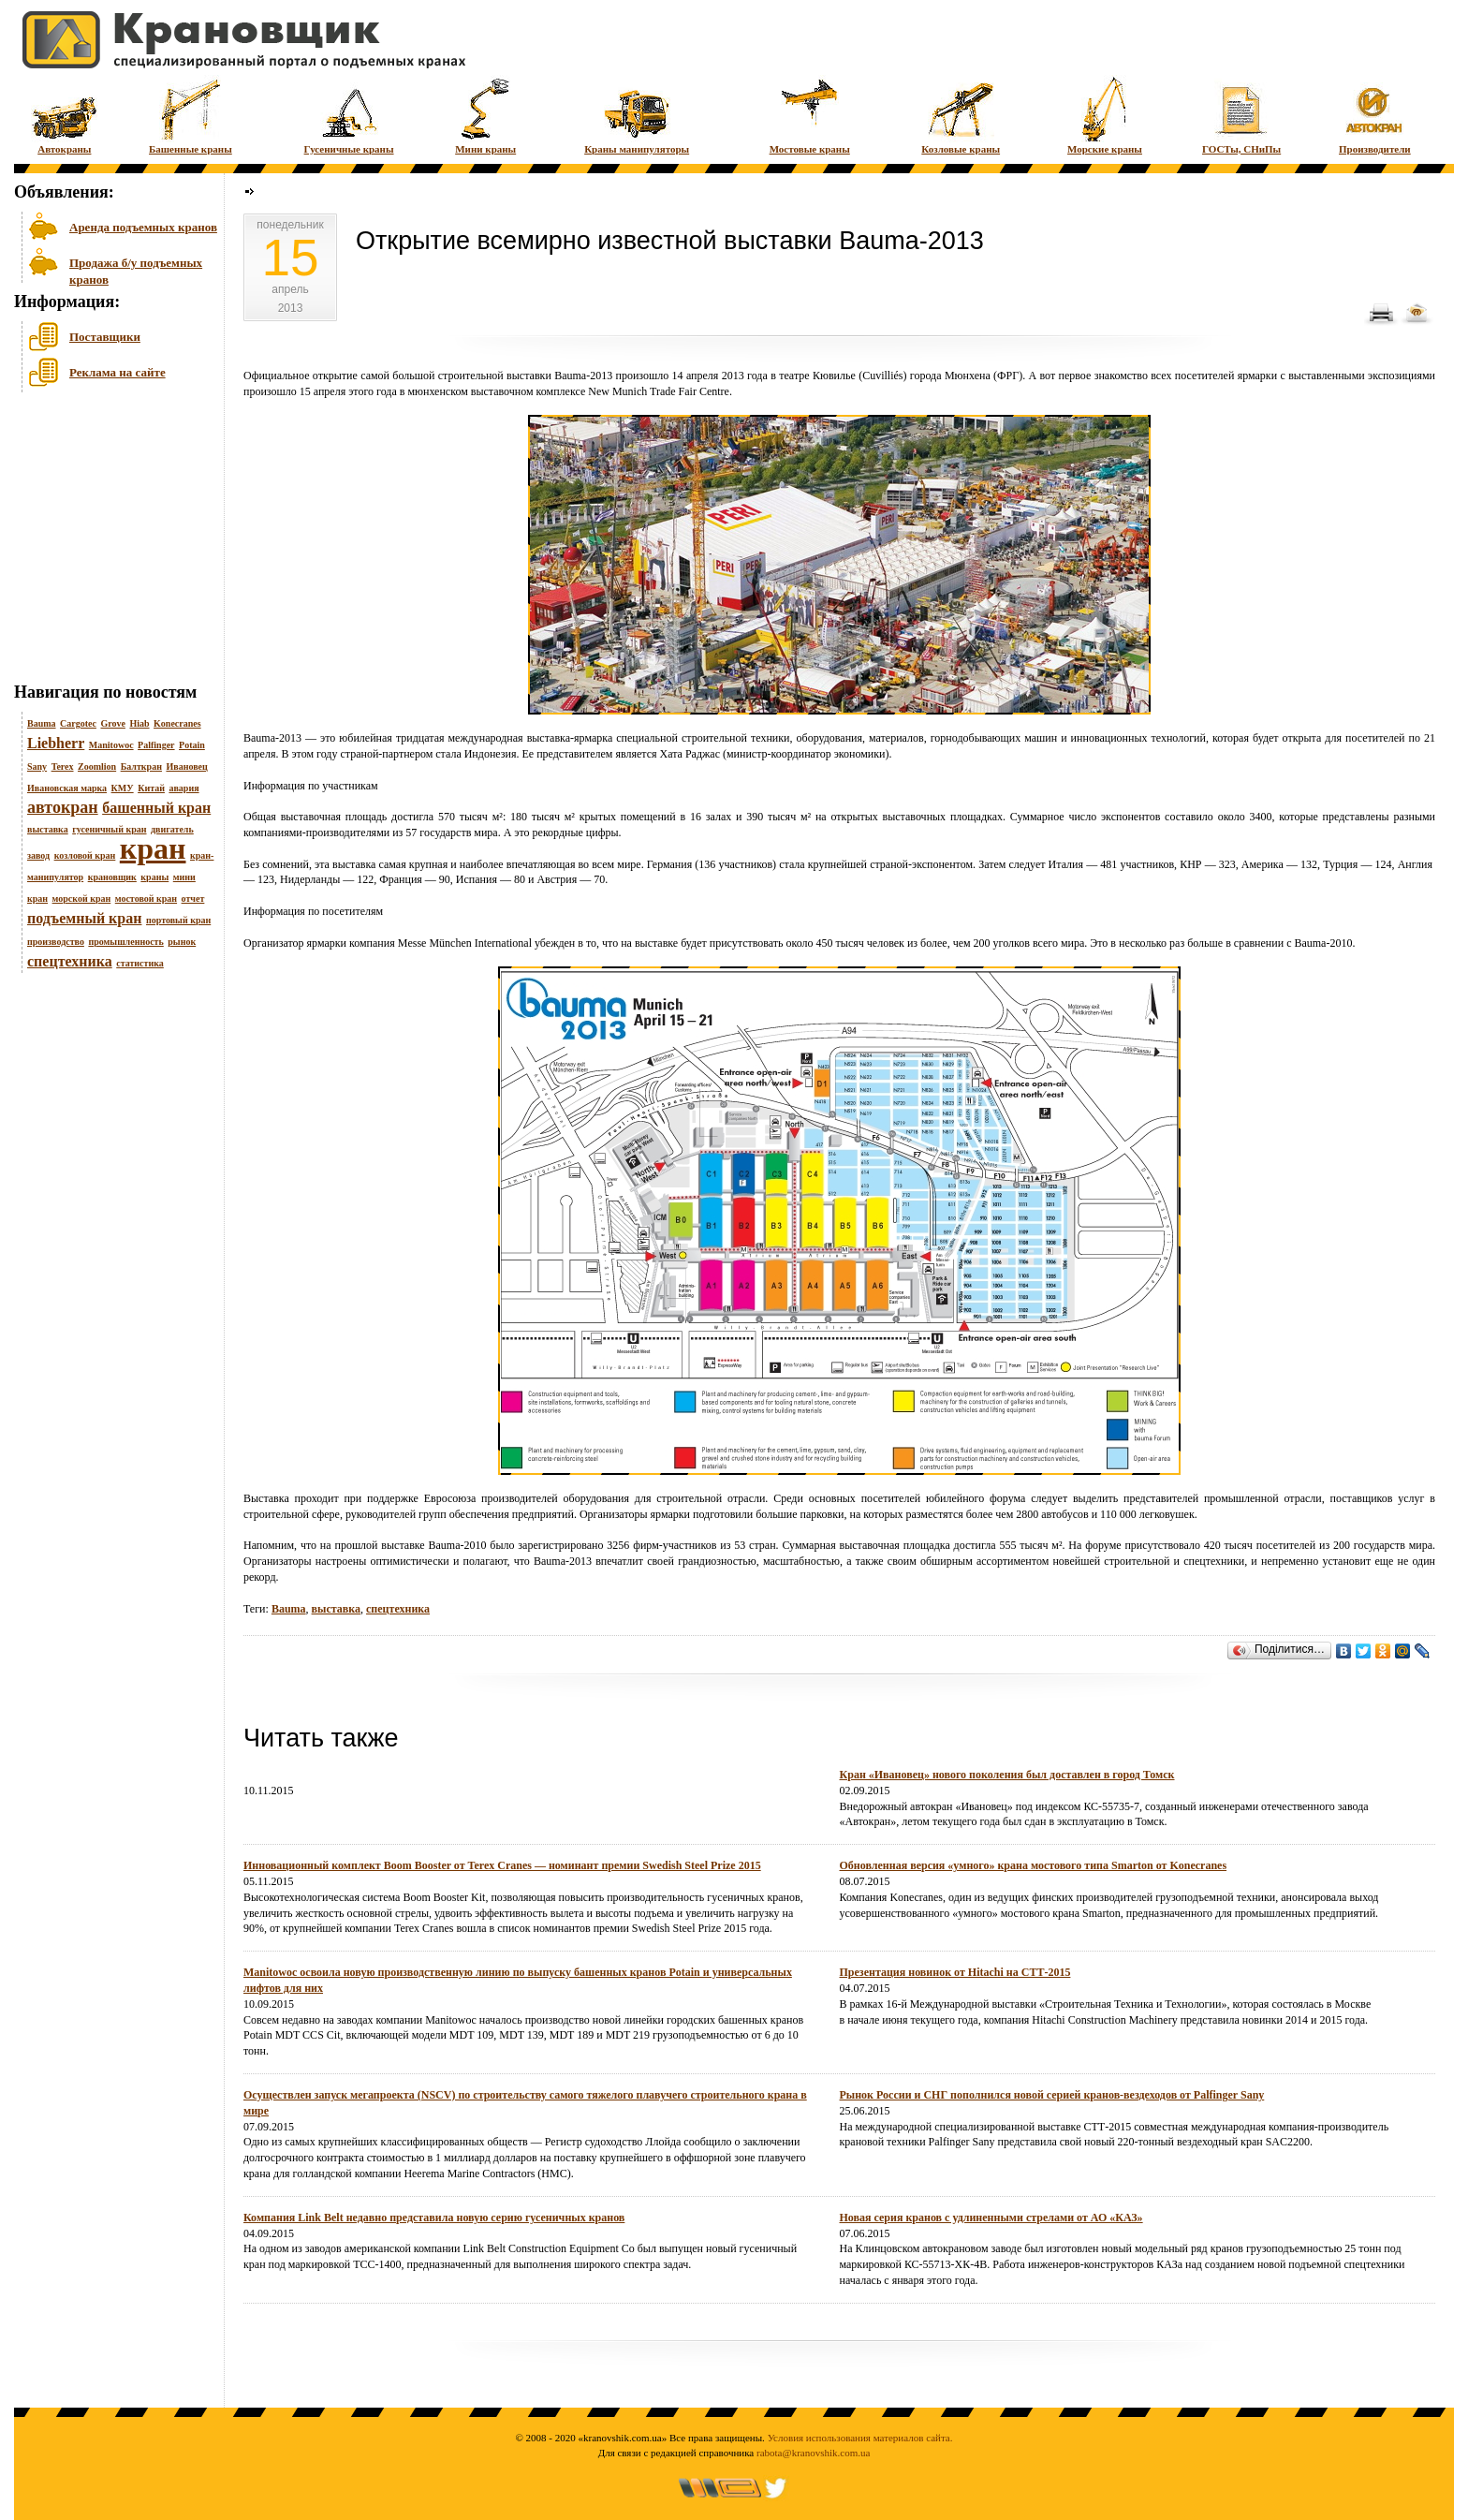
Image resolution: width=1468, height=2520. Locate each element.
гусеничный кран (109, 829)
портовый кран (178, 920)
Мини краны (485, 115)
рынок (182, 941)
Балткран (141, 766)
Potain (192, 745)
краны (154, 877)
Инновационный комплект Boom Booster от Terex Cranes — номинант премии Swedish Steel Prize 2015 (502, 1865)
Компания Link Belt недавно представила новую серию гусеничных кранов (433, 2217)
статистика (140, 963)
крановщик (112, 877)
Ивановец (186, 766)
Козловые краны (960, 115)
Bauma (41, 723)
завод (38, 855)
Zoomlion (97, 766)
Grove (112, 723)
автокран (62, 807)
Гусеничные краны (349, 115)
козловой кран (85, 855)
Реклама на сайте (117, 372)
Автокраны (64, 115)
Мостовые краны (810, 115)
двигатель (172, 829)
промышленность (125, 941)
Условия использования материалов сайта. (860, 2437)
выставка (47, 829)
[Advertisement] (107, 542)
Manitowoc (111, 745)
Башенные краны (190, 115)
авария (183, 788)
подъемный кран (84, 918)
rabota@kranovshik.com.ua (813, 2452)
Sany (37, 766)
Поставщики (104, 337)
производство (55, 941)
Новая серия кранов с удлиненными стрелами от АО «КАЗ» (991, 2217)
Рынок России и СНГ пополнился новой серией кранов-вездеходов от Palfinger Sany (1052, 2094)
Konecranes (177, 723)
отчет (193, 898)
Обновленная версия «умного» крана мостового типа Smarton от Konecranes (1033, 1865)
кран (153, 848)
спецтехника (69, 961)
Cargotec (78, 723)
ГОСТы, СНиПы (1241, 115)
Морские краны (1104, 115)
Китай (151, 788)
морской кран (81, 898)
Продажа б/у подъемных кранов (135, 269)
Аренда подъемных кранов (143, 227)
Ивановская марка (67, 788)
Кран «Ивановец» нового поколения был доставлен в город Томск (1007, 1774)
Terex (62, 766)
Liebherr (55, 743)
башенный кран (156, 808)
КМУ (122, 788)
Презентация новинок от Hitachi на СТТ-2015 (955, 1972)
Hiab (139, 723)
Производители (1375, 115)
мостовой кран (146, 898)
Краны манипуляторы (636, 115)
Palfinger (156, 745)
